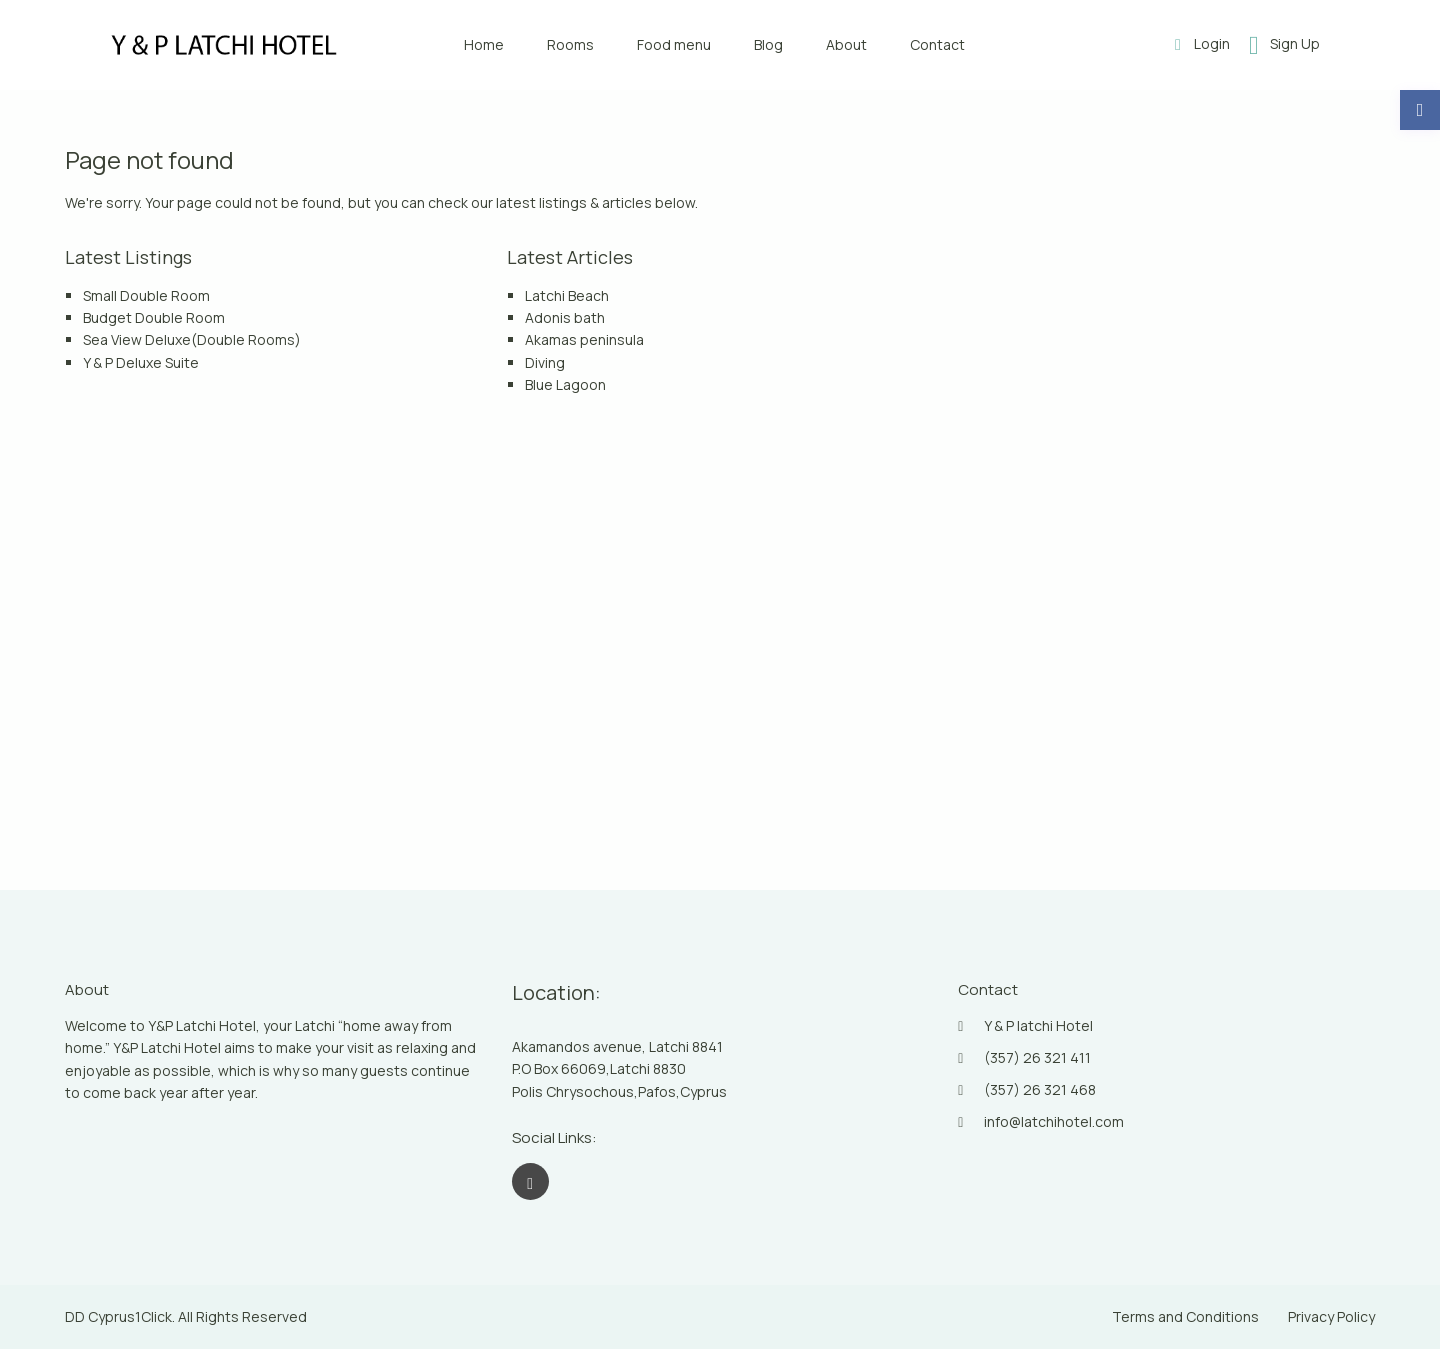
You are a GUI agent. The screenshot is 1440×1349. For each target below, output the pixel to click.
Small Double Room (146, 295)
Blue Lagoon (565, 384)
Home (484, 44)
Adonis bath (565, 317)
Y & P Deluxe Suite (141, 362)
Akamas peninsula (584, 339)
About (846, 44)
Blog (768, 44)
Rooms (570, 44)
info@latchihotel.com (1054, 1121)
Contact (937, 44)
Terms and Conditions (1185, 1316)
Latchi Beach (567, 295)
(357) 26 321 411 (1037, 1057)
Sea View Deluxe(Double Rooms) (192, 339)
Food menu (674, 44)
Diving (545, 362)
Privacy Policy (1331, 1316)
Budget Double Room (154, 317)
